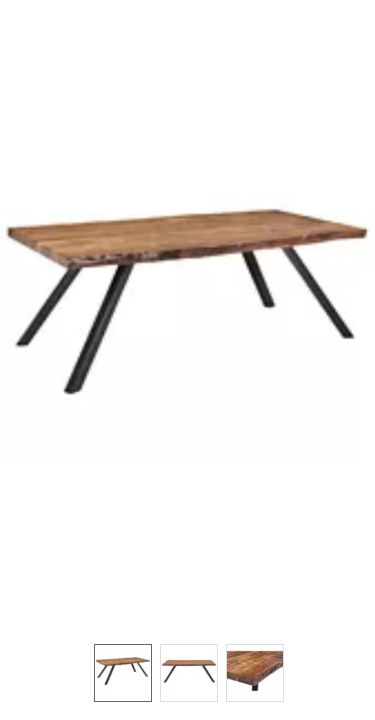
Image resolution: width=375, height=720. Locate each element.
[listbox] (187, 672)
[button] (187, 312)
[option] (123, 673)
